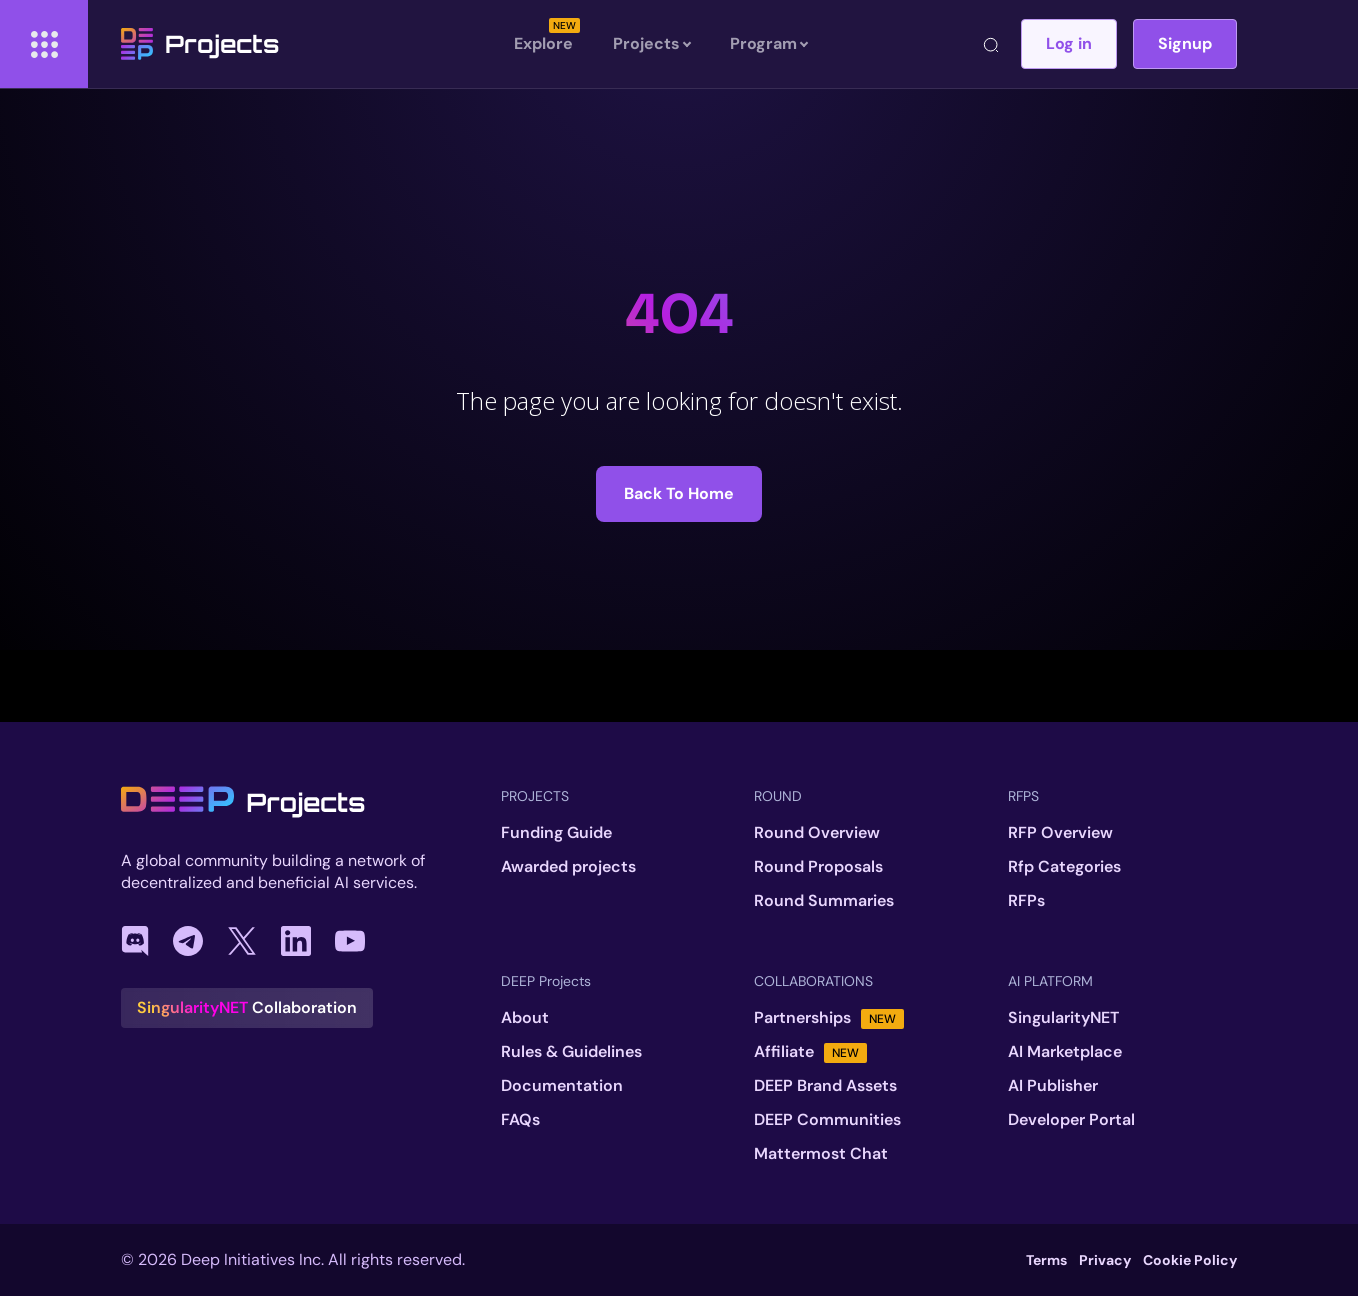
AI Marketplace (1065, 1052)
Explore (543, 43)
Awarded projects (568, 867)
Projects (200, 44)
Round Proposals (818, 867)
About (525, 1018)
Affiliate (810, 1052)
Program (768, 44)
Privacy (1105, 1260)
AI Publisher (1053, 1086)
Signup (1185, 43)
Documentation (562, 1086)
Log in (1069, 43)
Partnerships (829, 1018)
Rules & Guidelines (571, 1052)
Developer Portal (1071, 1120)
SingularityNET (1063, 1018)
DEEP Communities (827, 1120)
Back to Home (679, 493)
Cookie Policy (1190, 1260)
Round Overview (817, 833)
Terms (1046, 1260)
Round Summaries (824, 901)
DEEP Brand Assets (825, 1086)
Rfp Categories (1064, 867)
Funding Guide (556, 833)
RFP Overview (1060, 833)
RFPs (1026, 901)
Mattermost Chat (821, 1154)
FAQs (520, 1120)
